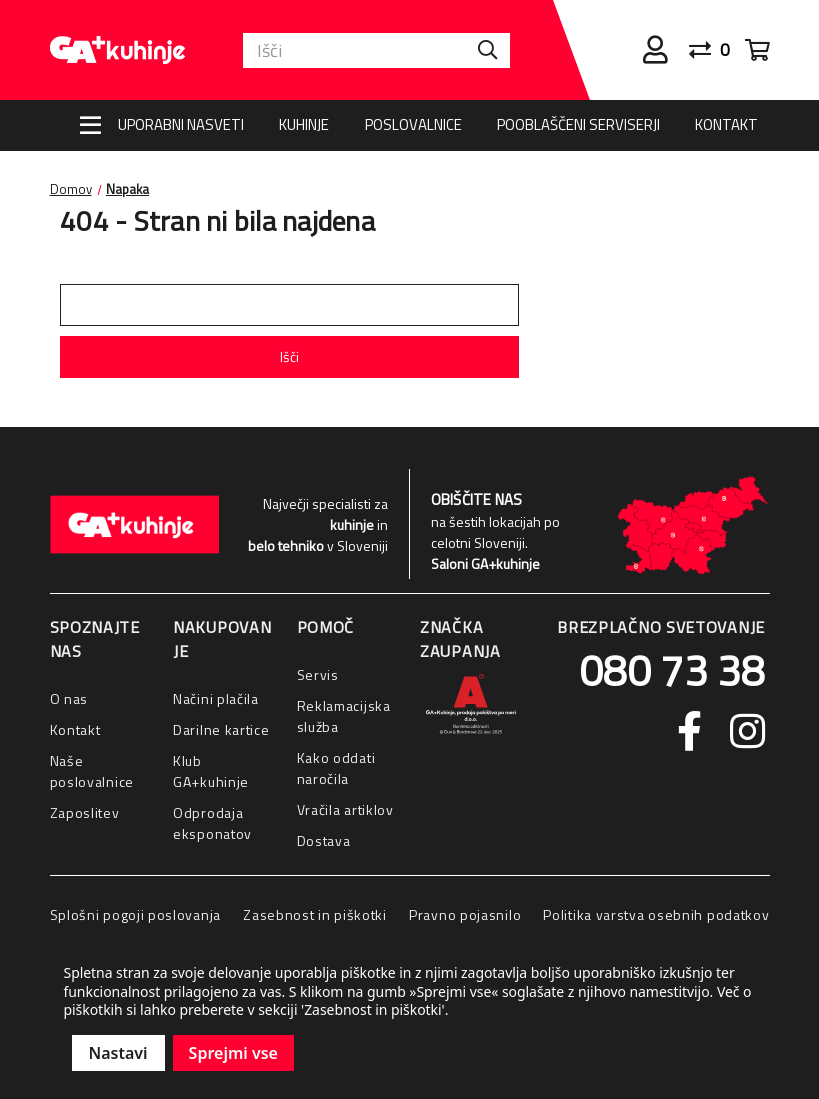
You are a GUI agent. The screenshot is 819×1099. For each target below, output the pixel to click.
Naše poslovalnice (92, 771)
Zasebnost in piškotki (315, 914)
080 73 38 (672, 670)
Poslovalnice (413, 124)
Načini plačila (216, 698)
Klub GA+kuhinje (211, 771)
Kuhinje (304, 124)
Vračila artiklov (345, 809)
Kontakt (726, 124)
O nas (69, 698)
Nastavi (118, 1053)
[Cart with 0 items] (757, 50)
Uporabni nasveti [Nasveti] (181, 124)
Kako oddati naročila (336, 768)
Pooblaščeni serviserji (578, 124)
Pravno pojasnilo (465, 914)
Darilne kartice (221, 729)
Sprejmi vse (233, 1053)
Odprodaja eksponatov (212, 823)
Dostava (324, 840)
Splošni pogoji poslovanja (136, 914)
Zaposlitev (85, 812)
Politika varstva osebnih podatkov (656, 914)
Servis (318, 674)
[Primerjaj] (717, 50)
